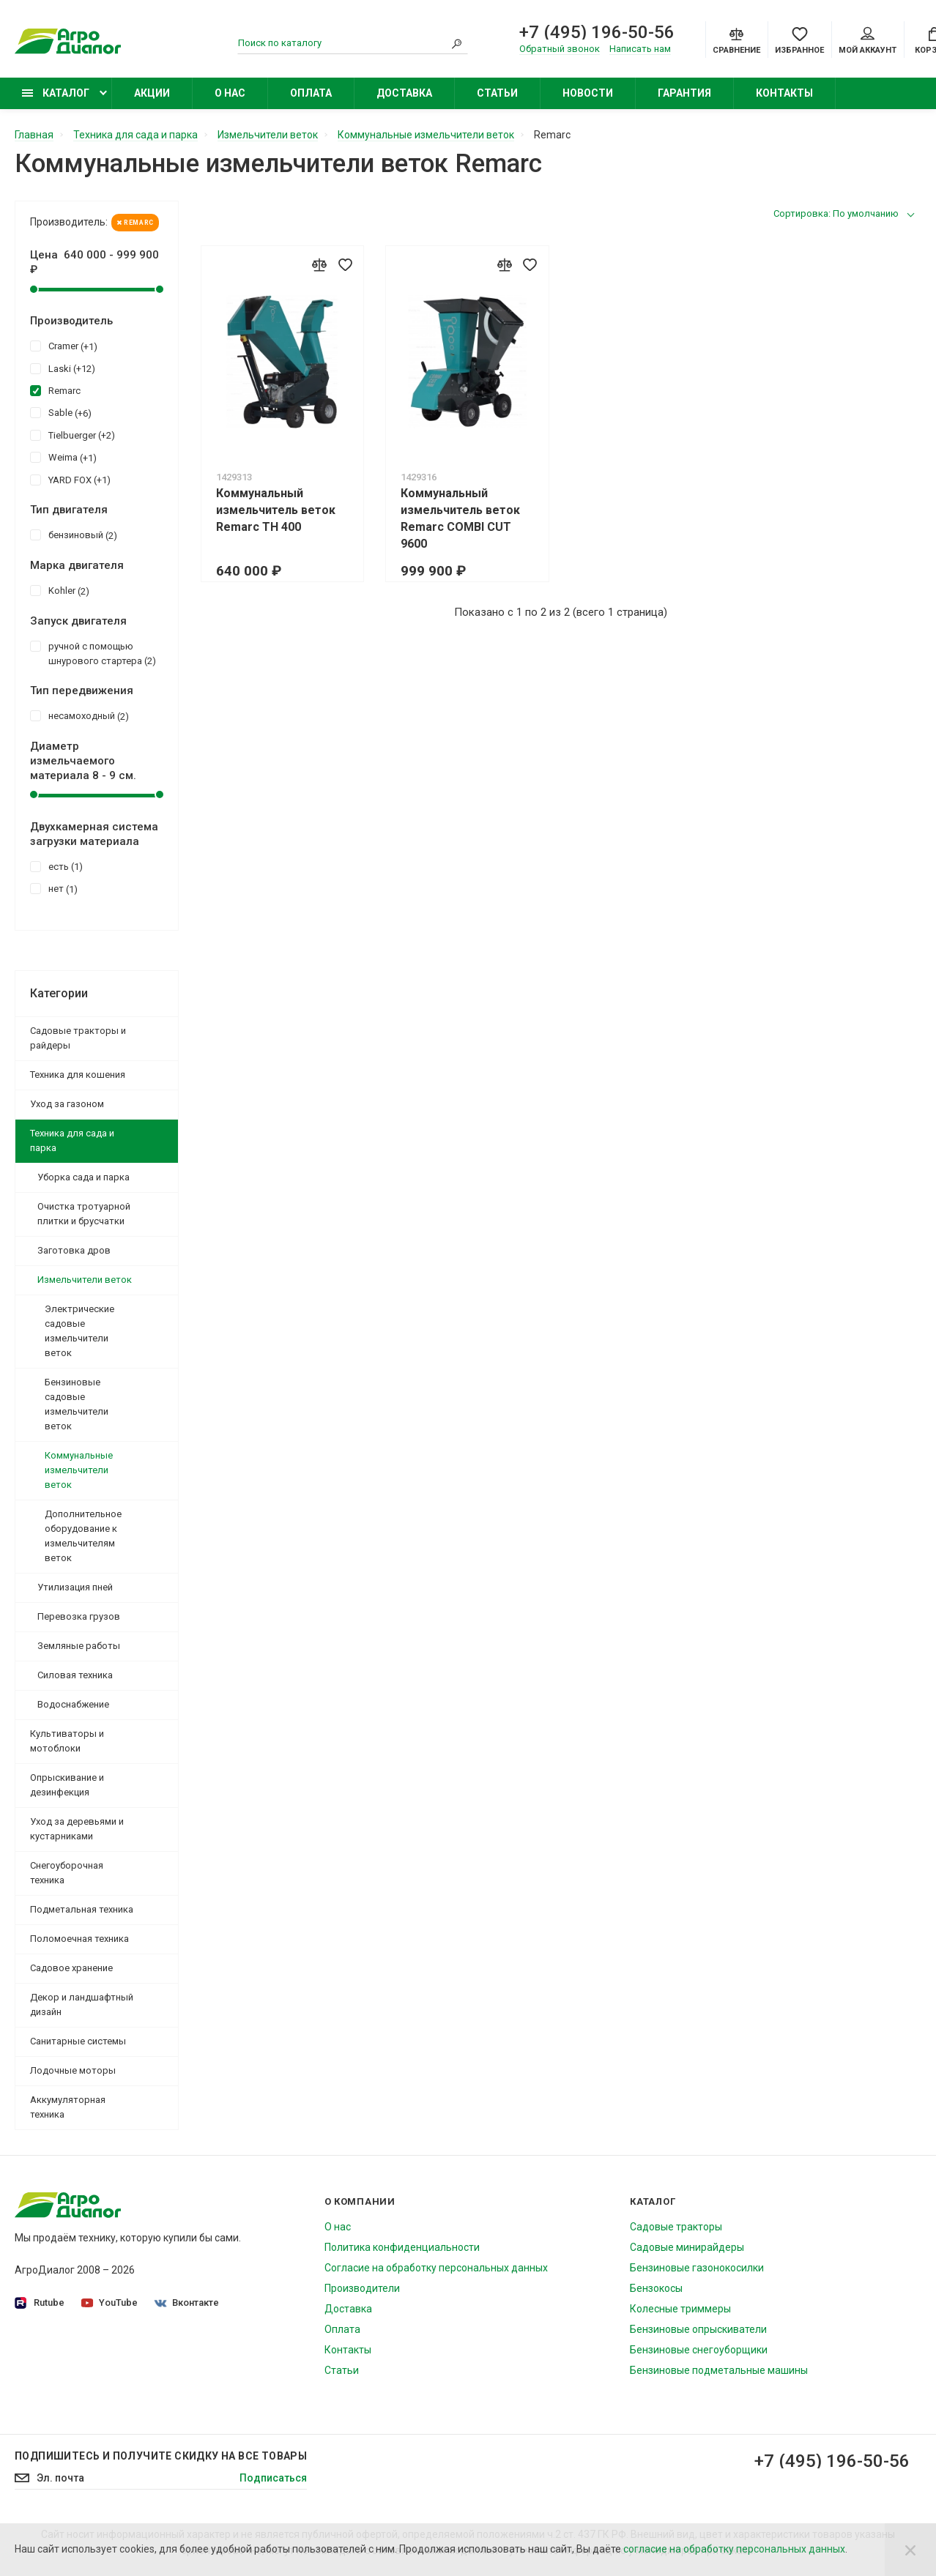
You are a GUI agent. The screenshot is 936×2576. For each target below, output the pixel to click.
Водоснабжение (73, 1704)
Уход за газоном (67, 1103)
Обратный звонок (559, 48)
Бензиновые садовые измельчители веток (76, 1404)
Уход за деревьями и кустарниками (77, 1829)
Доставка (404, 93)
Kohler (59, 590)
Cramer (63, 345)
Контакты (784, 93)
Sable (61, 412)
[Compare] (736, 39)
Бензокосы (656, 2288)
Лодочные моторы (73, 2070)
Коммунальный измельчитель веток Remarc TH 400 (275, 510)
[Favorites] (799, 39)
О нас (230, 93)
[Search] (457, 43)
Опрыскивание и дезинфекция (67, 1785)
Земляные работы (78, 1645)
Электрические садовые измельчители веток (79, 1330)
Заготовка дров (74, 1250)
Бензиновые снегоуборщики (699, 2350)
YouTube (109, 2302)
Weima (63, 457)
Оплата (311, 93)
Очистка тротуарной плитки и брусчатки (83, 1213)
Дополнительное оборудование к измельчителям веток (83, 1535)
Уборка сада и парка (83, 1177)
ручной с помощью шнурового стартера (93, 653)
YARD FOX (70, 479)
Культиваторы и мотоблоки (67, 1741)
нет (54, 888)
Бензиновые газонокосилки (697, 2268)
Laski (62, 368)
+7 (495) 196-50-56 (597, 32)
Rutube (39, 2303)
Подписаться (273, 2478)
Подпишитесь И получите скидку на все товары (161, 2456)
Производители (362, 2288)
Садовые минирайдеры (687, 2247)
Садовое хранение (71, 1967)
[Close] (910, 2549)
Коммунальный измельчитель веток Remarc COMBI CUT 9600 (460, 518)
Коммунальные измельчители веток (79, 1470)
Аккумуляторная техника (67, 2107)
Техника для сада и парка (72, 1140)
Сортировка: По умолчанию (836, 213)
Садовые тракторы (676, 2227)
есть (56, 866)
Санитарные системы (78, 2041)
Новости (587, 93)
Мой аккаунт (867, 41)
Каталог (55, 93)
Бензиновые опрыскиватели (698, 2329)
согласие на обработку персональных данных (734, 2549)
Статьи (497, 93)
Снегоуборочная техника (66, 1873)
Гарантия (684, 93)
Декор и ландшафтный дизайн (81, 2004)
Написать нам (640, 48)
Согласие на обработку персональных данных (436, 2268)
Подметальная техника (81, 1909)
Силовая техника (75, 1674)
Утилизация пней (75, 1587)
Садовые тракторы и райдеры (78, 1038)
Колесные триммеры (680, 2309)
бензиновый (73, 534)
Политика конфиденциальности (402, 2247)
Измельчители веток (84, 1279)
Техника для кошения (77, 1074)
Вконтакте (187, 2302)
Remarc (135, 222)
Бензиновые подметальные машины (719, 2370)
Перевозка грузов (78, 1616)
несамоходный (79, 715)
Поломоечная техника (79, 1938)
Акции (152, 93)
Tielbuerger (72, 435)
